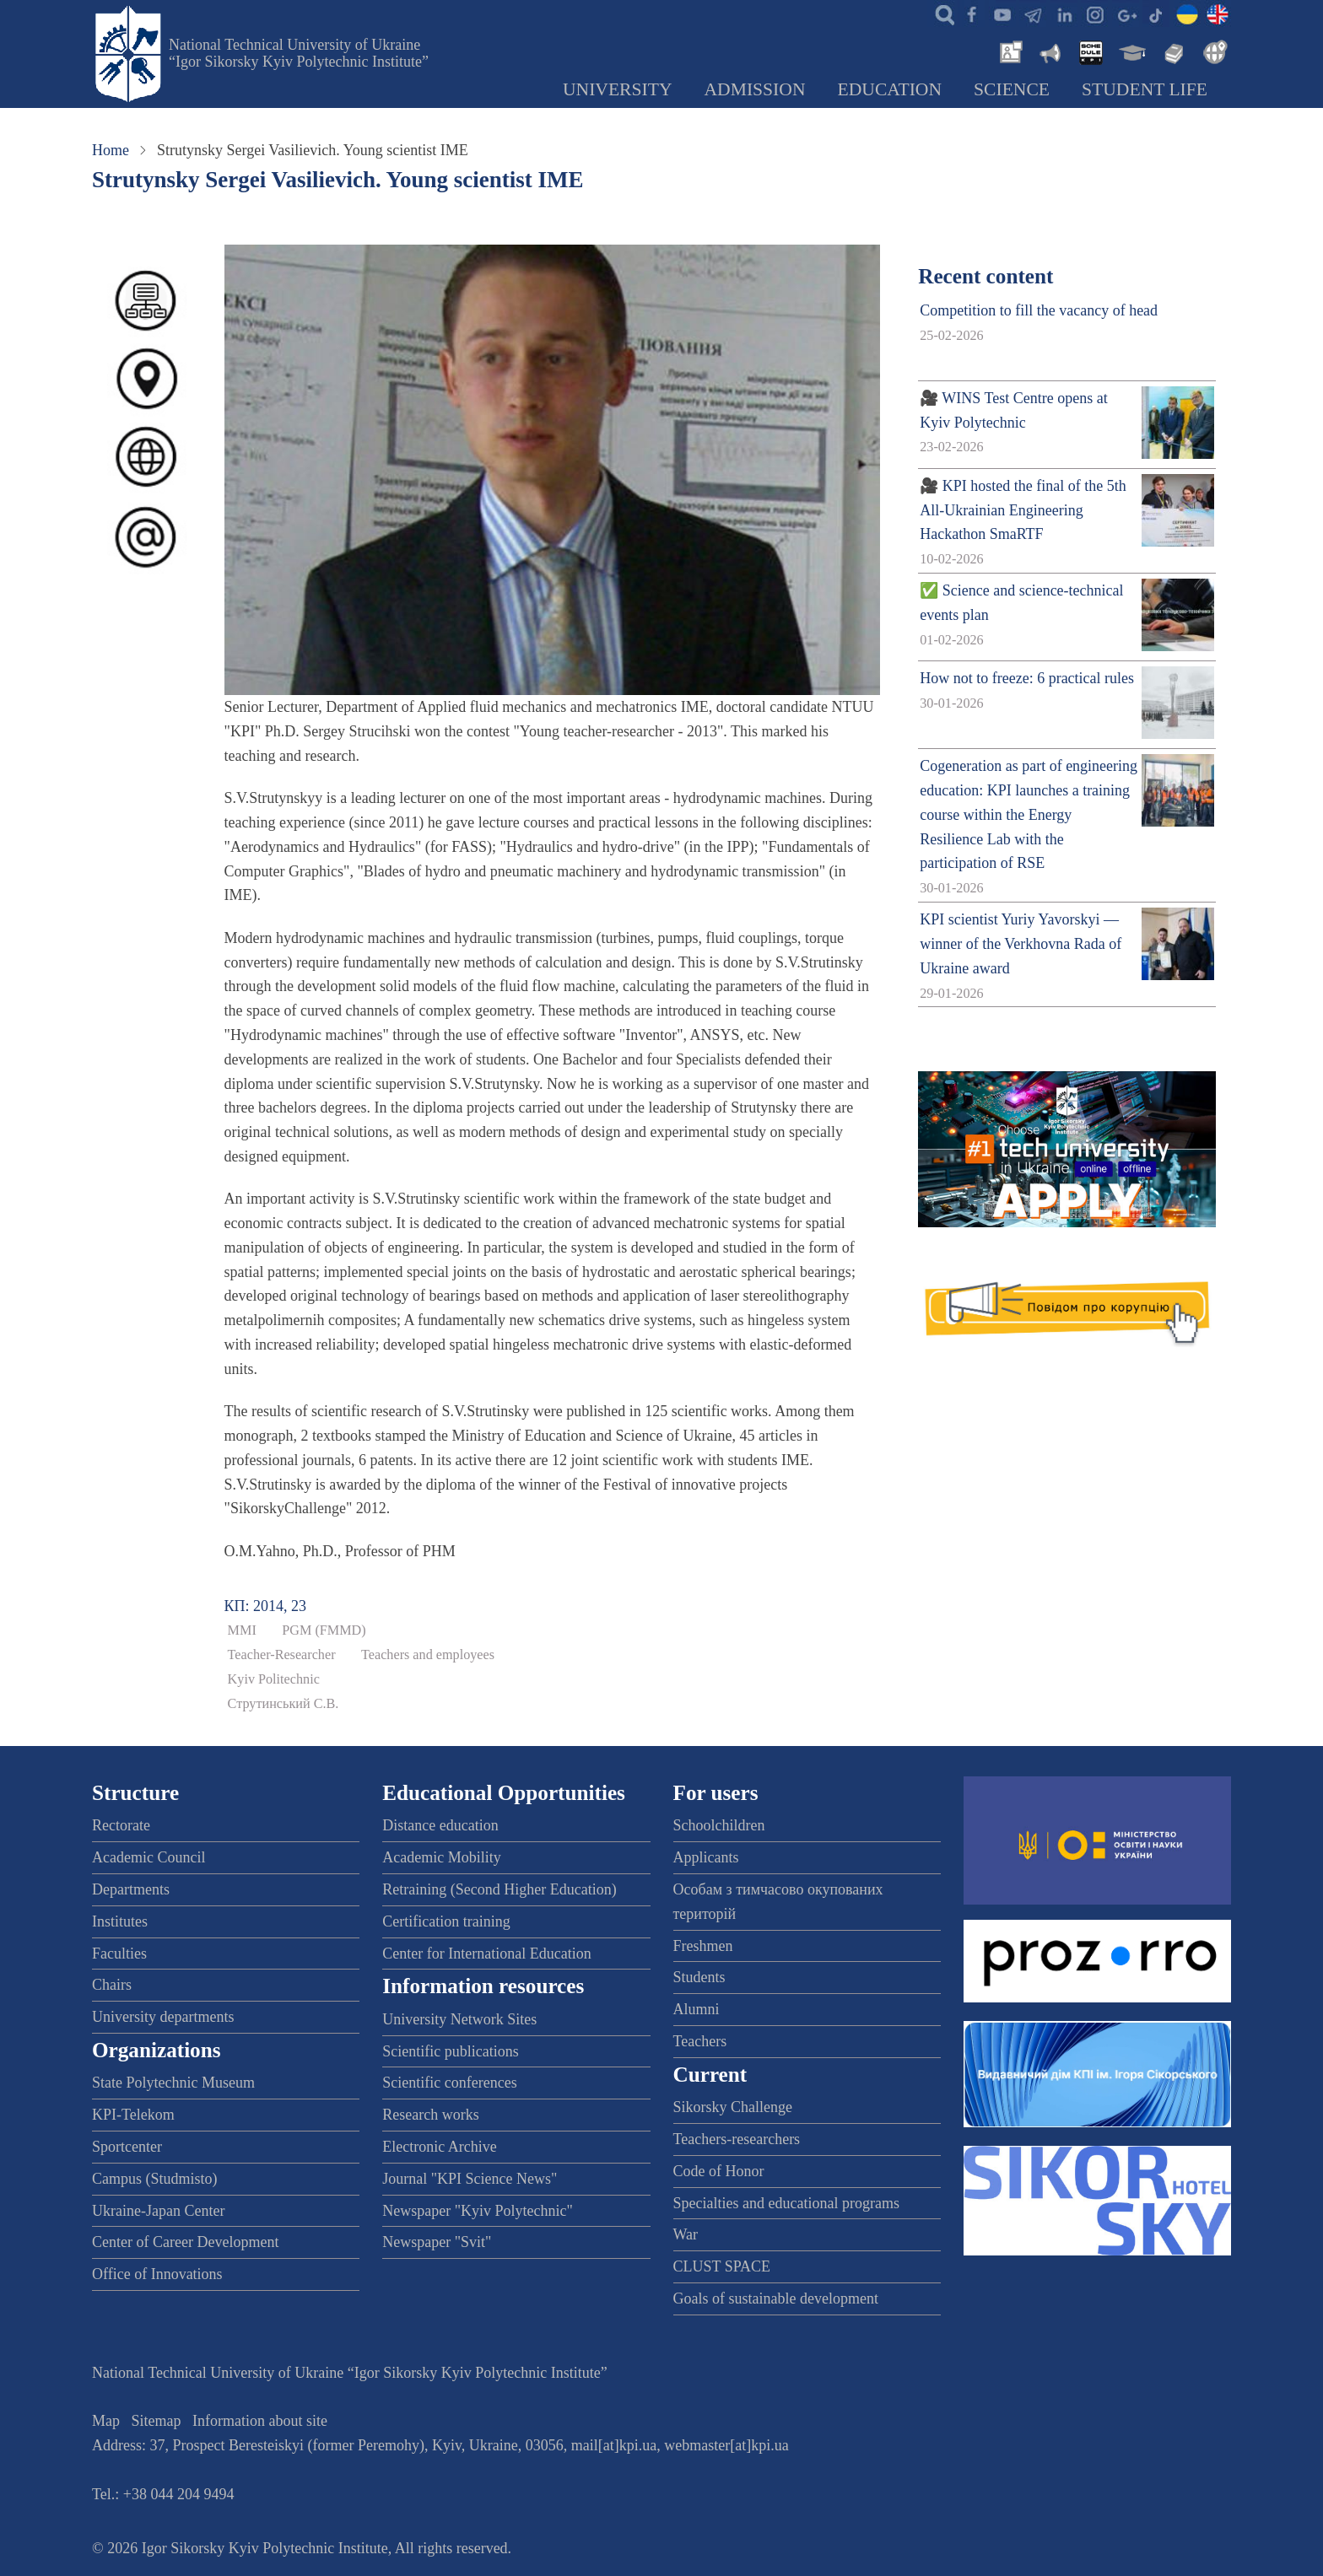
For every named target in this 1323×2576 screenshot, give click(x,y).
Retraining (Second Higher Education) (499, 1889)
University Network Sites (459, 2019)
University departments (163, 2016)
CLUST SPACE (722, 2266)
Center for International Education (486, 1953)
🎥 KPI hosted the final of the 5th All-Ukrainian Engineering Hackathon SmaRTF (1023, 510)
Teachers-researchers (737, 2139)
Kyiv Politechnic (274, 1679)
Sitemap (156, 2420)
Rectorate (121, 1825)
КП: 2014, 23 (265, 1606)
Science (1012, 89)
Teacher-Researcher (282, 1655)
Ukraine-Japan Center (158, 2210)
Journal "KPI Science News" (469, 2178)
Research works (430, 2114)
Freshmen (703, 1945)
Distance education (440, 1825)
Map (106, 2420)
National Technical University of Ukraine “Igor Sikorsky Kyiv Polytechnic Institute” (299, 53)
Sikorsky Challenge (733, 2107)
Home (110, 150)
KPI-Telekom (133, 2114)
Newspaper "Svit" (436, 2242)
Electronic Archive (439, 2146)
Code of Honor (718, 2171)
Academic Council (148, 1857)
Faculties (119, 1953)
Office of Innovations (157, 2274)
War (686, 2234)
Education (890, 89)
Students (699, 1977)
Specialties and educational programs (786, 2203)
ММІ (242, 1630)
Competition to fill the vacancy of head (1039, 310)
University (617, 89)
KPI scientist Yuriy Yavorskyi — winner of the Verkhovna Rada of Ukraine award (1020, 944)
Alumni (696, 2009)
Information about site (259, 2420)
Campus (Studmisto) (155, 2178)
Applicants (706, 1857)
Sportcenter (127, 2146)
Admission (755, 89)
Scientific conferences (449, 2082)
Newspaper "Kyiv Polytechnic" (477, 2210)
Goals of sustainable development (775, 2298)
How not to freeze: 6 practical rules (1027, 678)
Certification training (446, 1921)
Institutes (120, 1921)
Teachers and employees (427, 1655)
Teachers (700, 2041)
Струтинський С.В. (283, 1703)
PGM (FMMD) (323, 1630)
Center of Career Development (185, 2242)
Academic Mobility (441, 1857)
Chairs (112, 1984)
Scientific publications (450, 2051)
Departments (131, 1889)
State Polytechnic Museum (173, 2082)
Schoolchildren (719, 1825)
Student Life (1144, 89)
